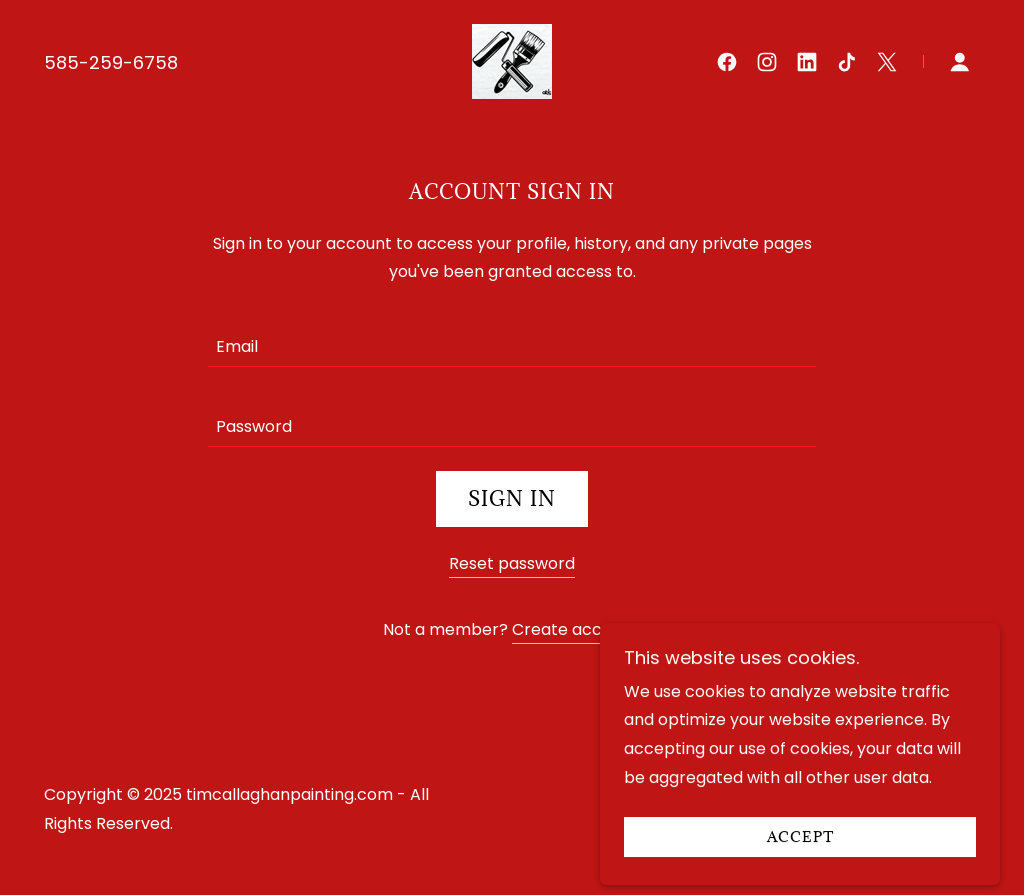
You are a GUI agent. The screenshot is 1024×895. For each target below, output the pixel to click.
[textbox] (512, 339)
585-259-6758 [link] (111, 62)
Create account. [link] (576, 629)
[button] (960, 62)
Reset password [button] (512, 563)
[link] (512, 60)
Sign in (512, 499)
